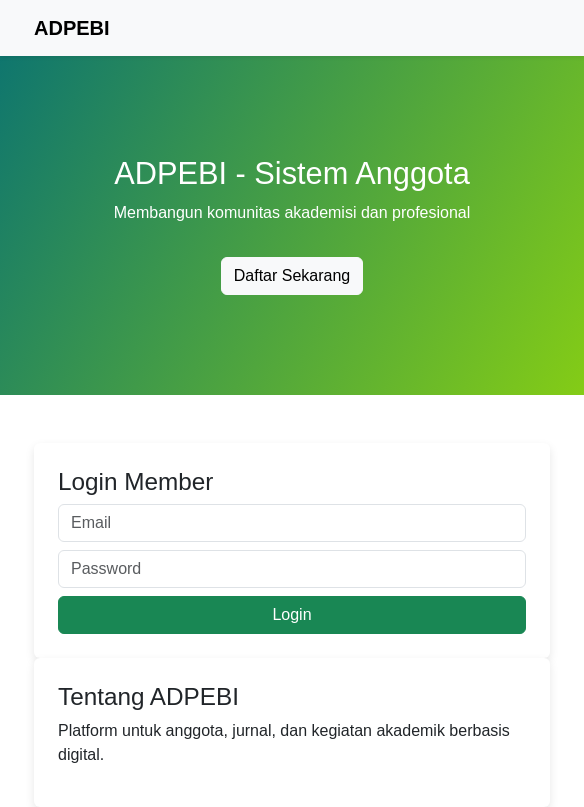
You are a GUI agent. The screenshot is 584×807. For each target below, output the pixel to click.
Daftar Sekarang (292, 275)
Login (291, 614)
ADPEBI (72, 28)
